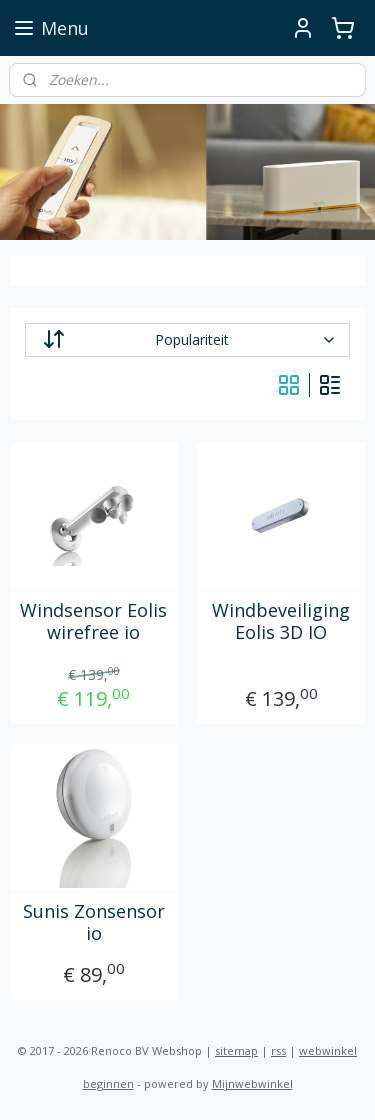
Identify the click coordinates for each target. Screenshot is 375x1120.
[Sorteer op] (188, 340)
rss (278, 1050)
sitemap (236, 1050)
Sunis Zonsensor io (94, 923)
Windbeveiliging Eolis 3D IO (281, 621)
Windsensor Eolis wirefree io (93, 621)
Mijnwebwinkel (252, 1083)
